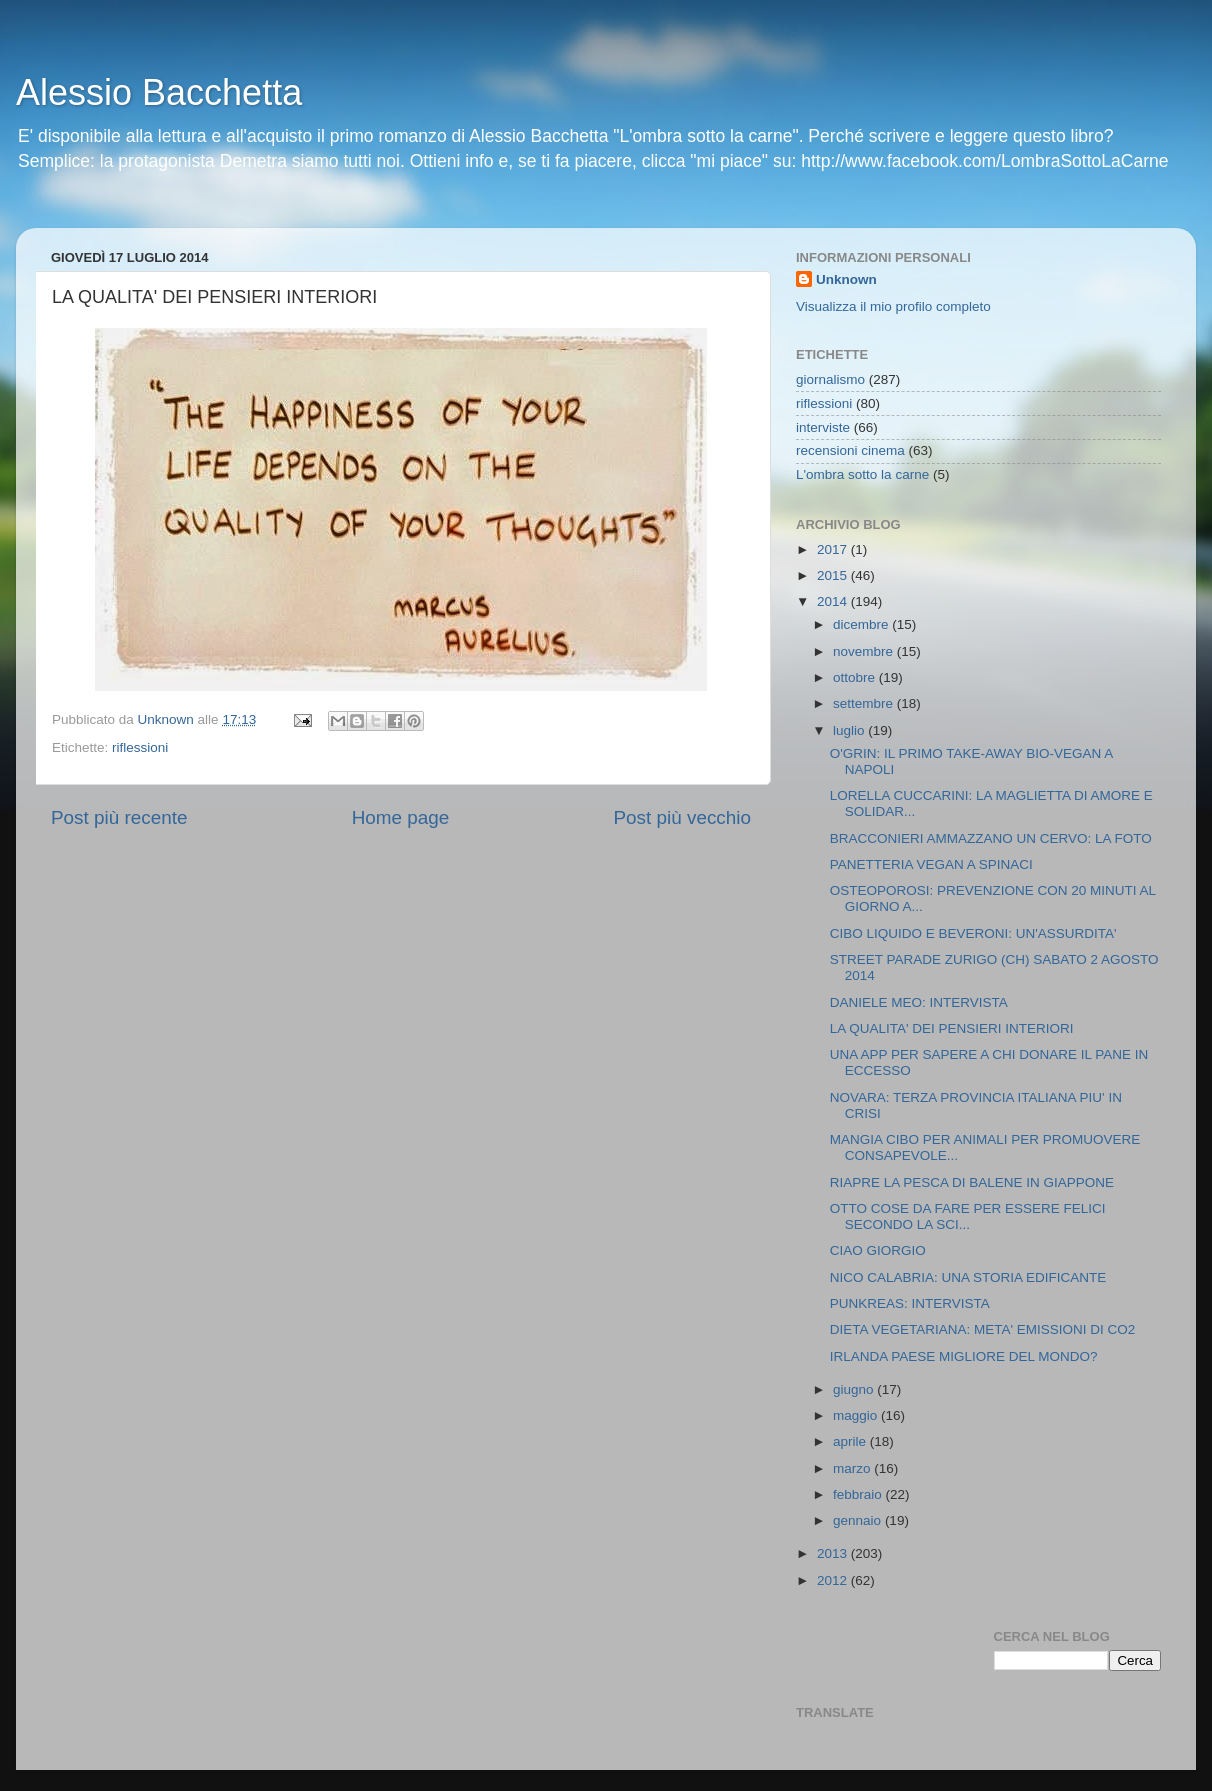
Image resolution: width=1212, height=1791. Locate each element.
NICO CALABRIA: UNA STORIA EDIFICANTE (968, 1277)
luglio (850, 730)
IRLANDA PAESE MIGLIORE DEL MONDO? (964, 1356)
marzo (853, 1468)
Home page (401, 817)
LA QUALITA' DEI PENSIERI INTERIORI (952, 1028)
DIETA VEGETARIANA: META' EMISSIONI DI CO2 (983, 1329)
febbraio (859, 1494)
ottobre (856, 677)
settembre (865, 703)
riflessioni (140, 747)
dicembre (862, 624)
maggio (857, 1415)
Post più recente (119, 817)
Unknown (846, 279)
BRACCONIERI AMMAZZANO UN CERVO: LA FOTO (991, 838)
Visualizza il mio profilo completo (893, 306)
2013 (834, 1553)
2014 (834, 601)
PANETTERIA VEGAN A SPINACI (931, 864)
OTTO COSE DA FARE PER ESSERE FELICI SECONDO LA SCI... (968, 1216)
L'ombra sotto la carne (862, 474)
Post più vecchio (682, 817)
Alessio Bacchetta (159, 92)
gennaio (859, 1520)
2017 (834, 549)
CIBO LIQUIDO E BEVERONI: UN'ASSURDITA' (973, 933)
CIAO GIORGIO (878, 1250)
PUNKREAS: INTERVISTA (910, 1303)
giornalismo (830, 379)
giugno (855, 1389)
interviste (823, 427)
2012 (834, 1580)
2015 (834, 575)
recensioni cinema (850, 450)
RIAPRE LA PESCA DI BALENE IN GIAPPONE (972, 1182)
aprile (851, 1441)
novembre (865, 651)
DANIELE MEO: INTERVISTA (919, 1002)
